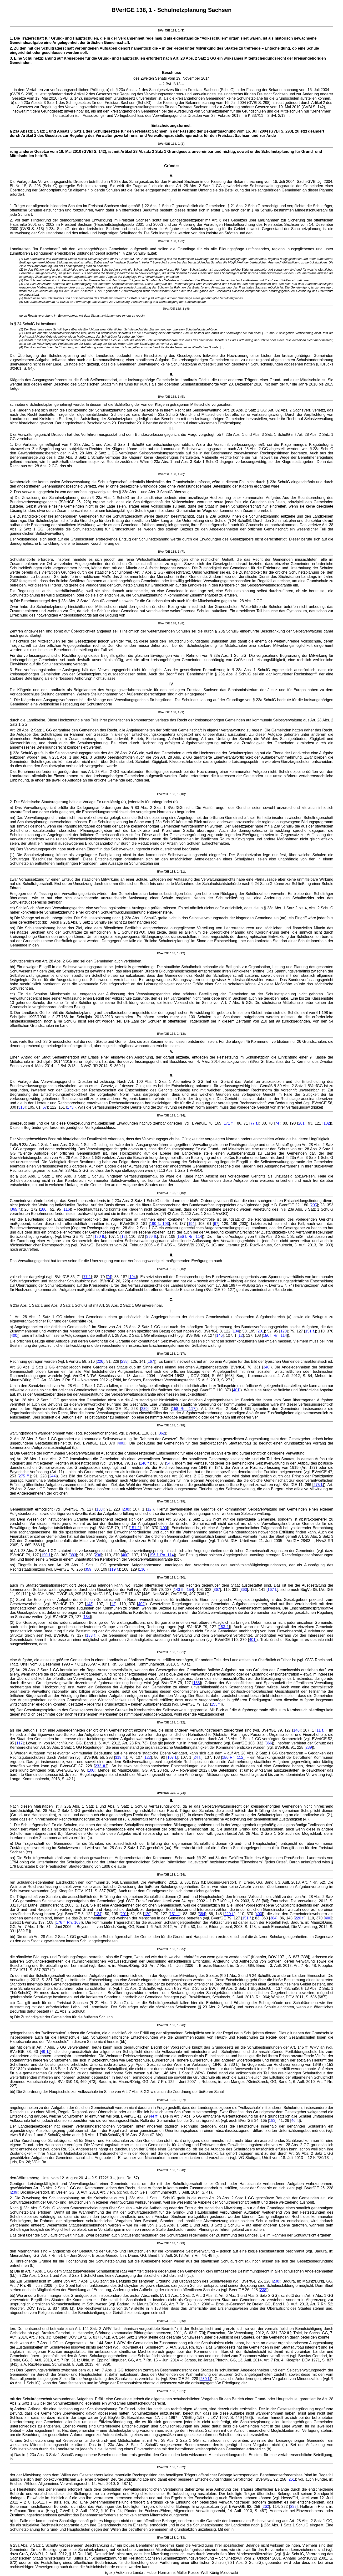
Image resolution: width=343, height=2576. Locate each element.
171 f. (228, 1123)
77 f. (254, 1123)
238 (124, 1361)
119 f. (114, 1569)
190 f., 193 (159, 1224)
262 (265, 2506)
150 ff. (99, 1236)
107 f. (172, 1757)
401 (236, 1390)
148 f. (145, 1463)
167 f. (272, 1590)
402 (141, 1604)
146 (219, 1335)
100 (91, 1770)
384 (202, 1914)
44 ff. (154, 2116)
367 (217, 1590)
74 (277, 1123)
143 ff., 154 (183, 1590)
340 (266, 1367)
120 (283, 1331)
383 (73, 1555)
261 (291, 2479)
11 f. (320, 1730)
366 (269, 1743)
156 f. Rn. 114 (189, 1236)
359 (88, 1569)
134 (236, 1331)
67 (45, 1107)
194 (191, 1224)
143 (89, 1604)
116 (67, 1209)
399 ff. (151, 1236)
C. (171, 1300)
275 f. (318, 1485)
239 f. (205, 2379)
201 (301, 1123)
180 (43, 1209)
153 (196, 1683)
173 (70, 1107)
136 (142, 1569)
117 (19, 1743)
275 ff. (24, 1476)
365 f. (16, 1209)
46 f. (295, 2120)
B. (171, 1076)
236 (98, 1555)
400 (14, 1335)
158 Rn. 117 (183, 1409)
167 (151, 1361)
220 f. (229, 1914)
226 (100, 1361)
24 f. (197, 1757)
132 (326, 1123)
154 (86, 1617)
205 (314, 1205)
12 (123, 1236)
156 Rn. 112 (232, 1757)
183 (272, 2120)
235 (293, 2506)
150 (99, 1509)
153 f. (224, 1627)
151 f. (310, 1331)
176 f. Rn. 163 (68, 1922)
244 (52, 1476)
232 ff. (100, 1766)
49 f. (45, 2052)
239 (144, 1409)
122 (148, 1757)
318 (21, 1107)
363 (244, 1590)
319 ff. (120, 1757)
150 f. (46, 1555)
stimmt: (51, 324)
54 (168, 1463)
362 (162, 1433)
